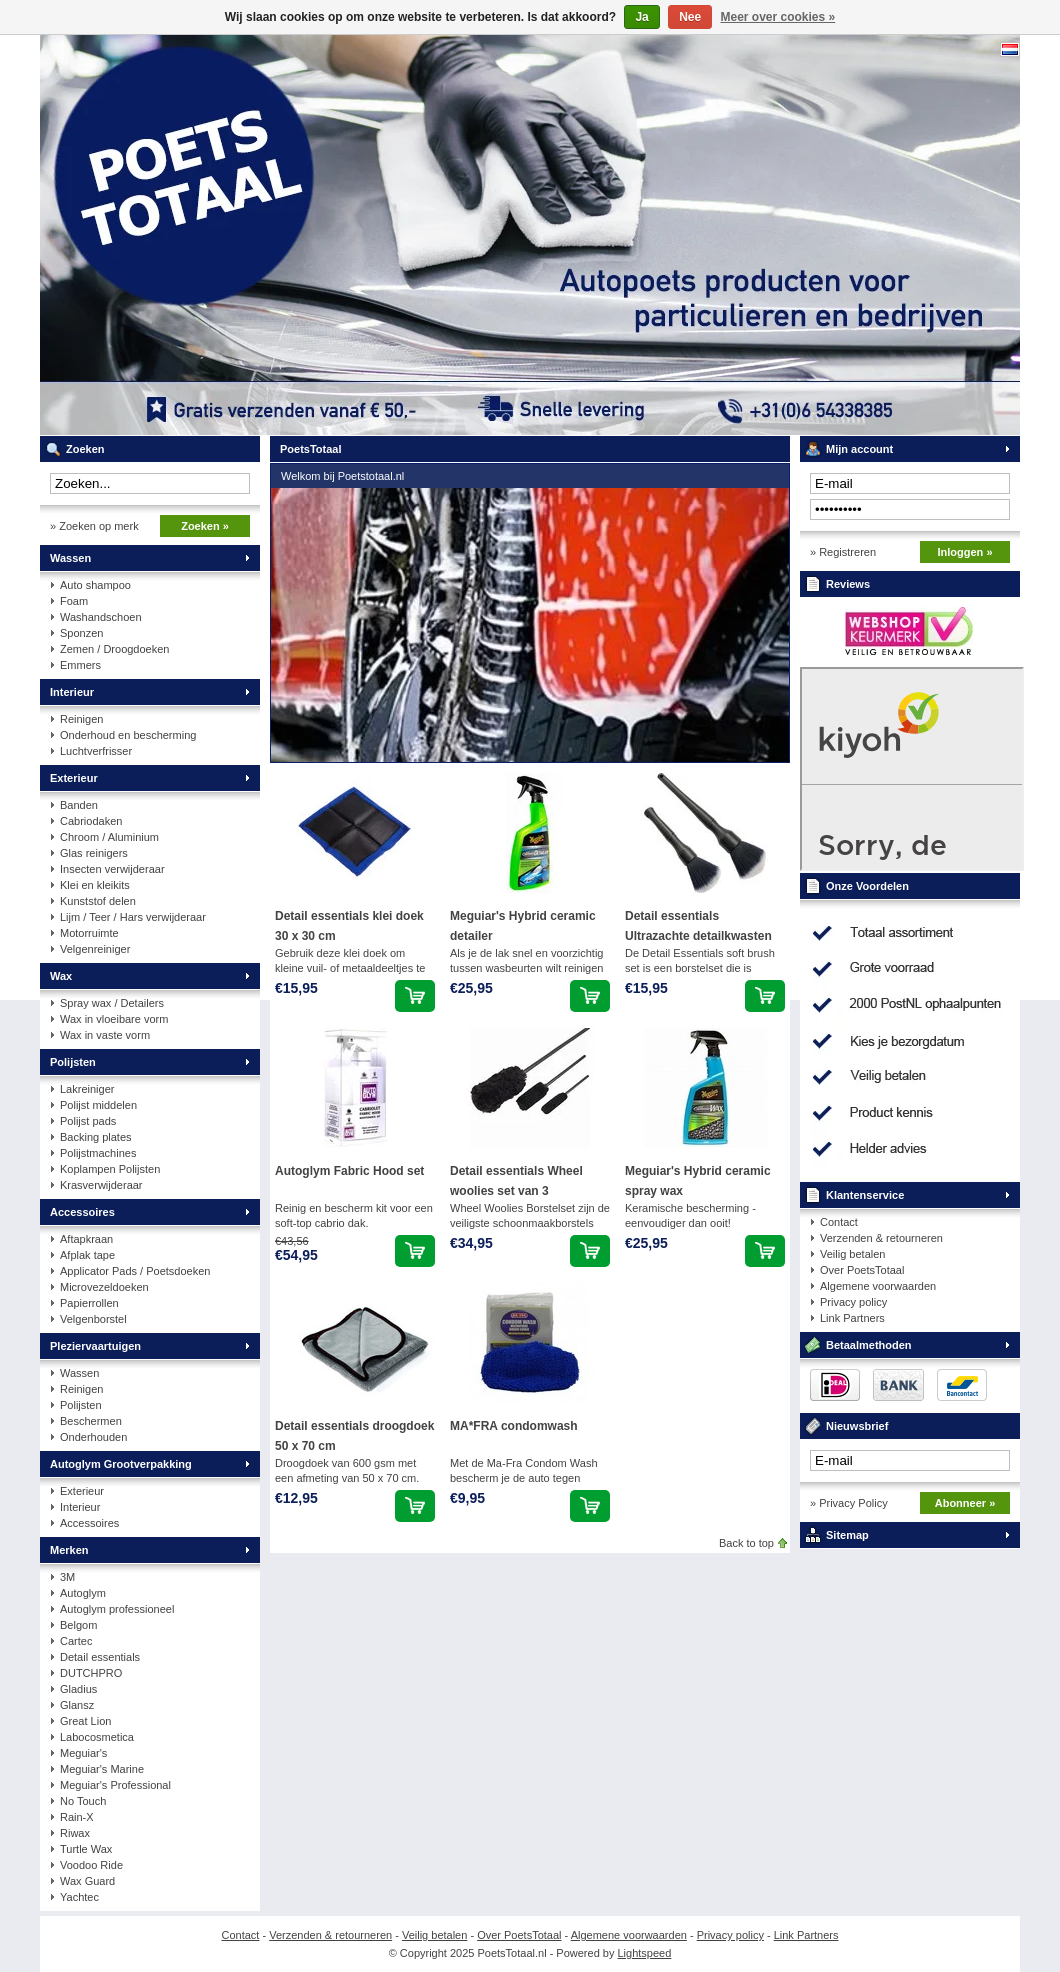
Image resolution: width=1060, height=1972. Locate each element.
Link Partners (852, 1318)
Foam (74, 601)
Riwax (75, 1833)
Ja (641, 17)
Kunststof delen (98, 901)
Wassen (70, 558)
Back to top (746, 1543)
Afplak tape (87, 1255)
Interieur (72, 692)
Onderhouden (93, 1437)
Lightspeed (645, 1953)
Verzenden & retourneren (881, 1238)
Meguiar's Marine (102, 1769)
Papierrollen (89, 1303)
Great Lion (85, 1721)
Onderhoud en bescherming (128, 735)
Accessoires (82, 1212)
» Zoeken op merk (94, 526)
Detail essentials (100, 1657)
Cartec (76, 1641)
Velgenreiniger (95, 949)
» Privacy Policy (849, 1503)
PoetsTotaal (305, 235)
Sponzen (81, 633)
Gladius (78, 1689)
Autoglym (83, 1593)
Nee (690, 17)
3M (67, 1577)
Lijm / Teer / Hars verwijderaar (133, 917)
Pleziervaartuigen (95, 1346)
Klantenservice (865, 1195)
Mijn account (859, 449)
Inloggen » (965, 552)
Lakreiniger (87, 1089)
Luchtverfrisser (96, 751)
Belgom (78, 1625)
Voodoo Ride (91, 1865)
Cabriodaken (91, 821)
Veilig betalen (852, 1254)
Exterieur (74, 778)
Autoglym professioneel (117, 1609)
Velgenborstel (93, 1319)
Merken (69, 1550)
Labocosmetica (97, 1737)
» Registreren (843, 552)
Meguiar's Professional (115, 1785)
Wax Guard (87, 1881)
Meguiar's (83, 1753)
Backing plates (96, 1137)
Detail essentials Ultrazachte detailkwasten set (698, 936)
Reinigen (81, 719)
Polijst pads (88, 1121)
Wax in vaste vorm (105, 1035)
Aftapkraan (86, 1239)
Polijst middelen (98, 1105)
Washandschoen (101, 617)
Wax (61, 976)
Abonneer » (965, 1503)
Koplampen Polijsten (110, 1169)
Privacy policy (853, 1302)
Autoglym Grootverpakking (121, 1464)
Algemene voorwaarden (878, 1286)
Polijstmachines (98, 1153)
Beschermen (91, 1421)
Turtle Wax (86, 1849)
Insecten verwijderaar (112, 869)
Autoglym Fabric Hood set (349, 1171)
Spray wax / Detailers (112, 1003)
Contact (839, 1222)
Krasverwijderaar (101, 1185)
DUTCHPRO (91, 1673)
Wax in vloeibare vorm (114, 1019)
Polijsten (73, 1062)
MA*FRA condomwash (514, 1426)
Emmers (80, 665)
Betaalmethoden (869, 1345)
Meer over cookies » (778, 17)
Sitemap (847, 1535)
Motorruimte (89, 933)
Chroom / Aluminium (109, 837)
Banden (79, 805)
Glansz (77, 1705)
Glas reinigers (94, 853)
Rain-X (77, 1817)
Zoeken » (205, 526)
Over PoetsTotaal (862, 1270)
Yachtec (79, 1897)
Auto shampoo (95, 585)
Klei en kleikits (95, 885)
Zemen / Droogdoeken (114, 649)
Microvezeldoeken (104, 1287)
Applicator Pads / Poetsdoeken (135, 1271)
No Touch (83, 1801)
